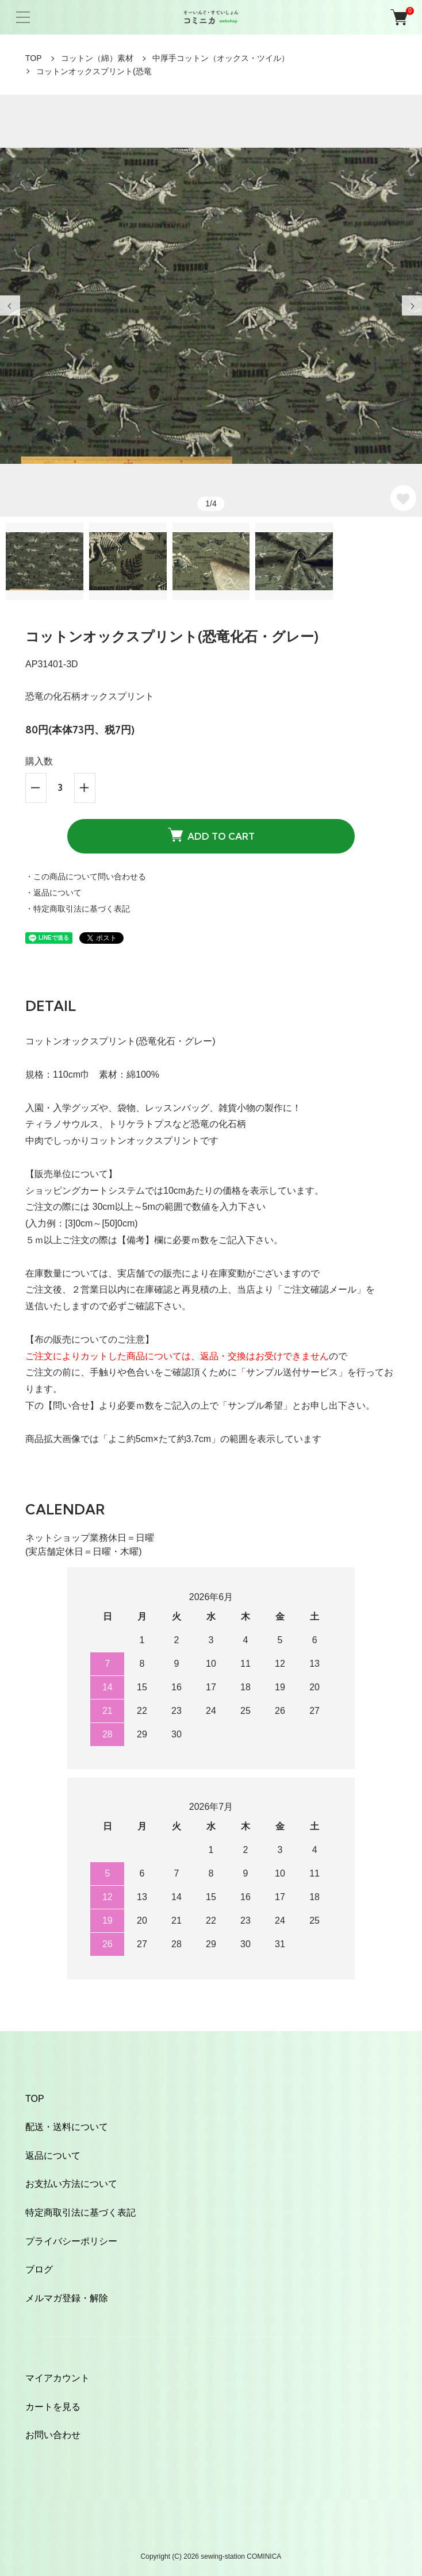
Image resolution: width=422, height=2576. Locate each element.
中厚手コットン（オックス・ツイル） (220, 58)
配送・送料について (66, 2127)
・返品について (53, 892)
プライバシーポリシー (71, 2241)
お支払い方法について (71, 2184)
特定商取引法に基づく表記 (80, 2212)
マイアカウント (57, 2378)
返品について (52, 2155)
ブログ (39, 2269)
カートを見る (52, 2407)
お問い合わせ (52, 2435)
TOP (33, 58)
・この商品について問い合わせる (85, 876)
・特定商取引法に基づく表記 (77, 908)
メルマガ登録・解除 (66, 2298)
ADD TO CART (211, 835)
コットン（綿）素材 (97, 58)
